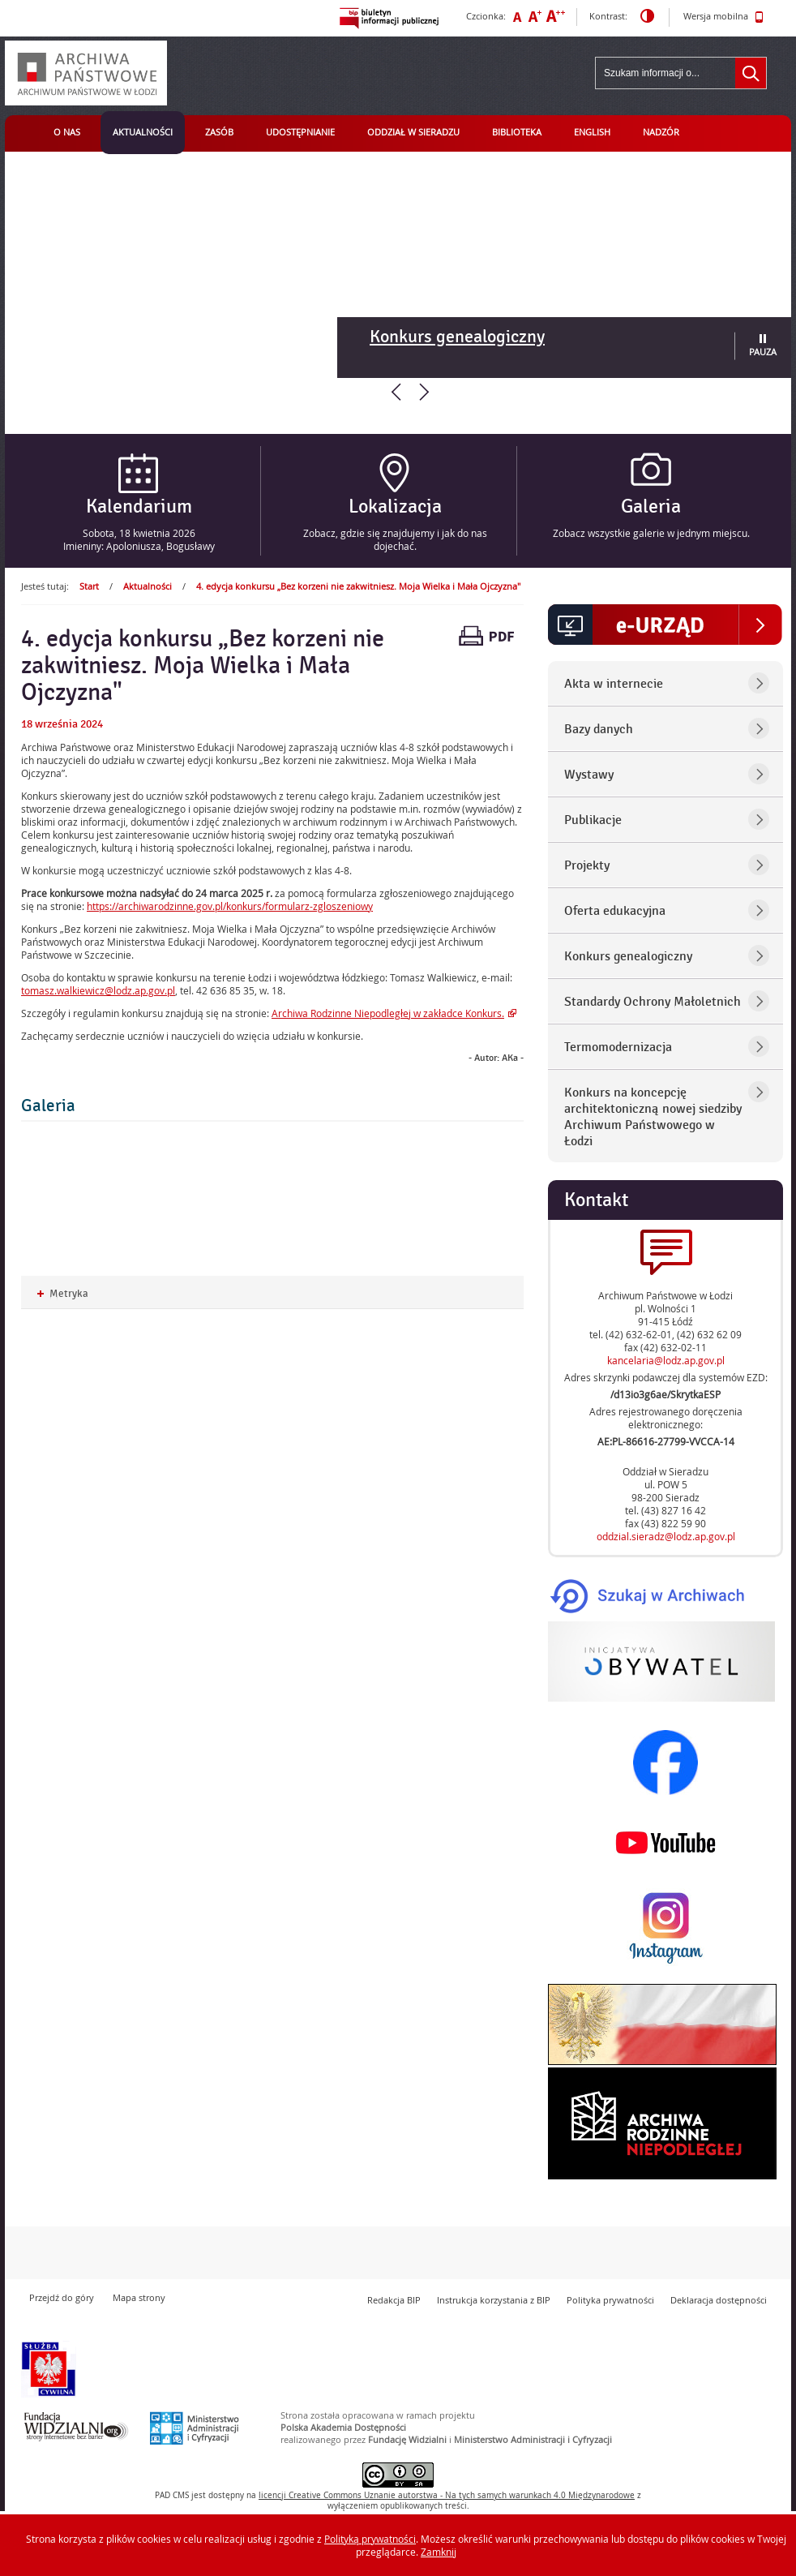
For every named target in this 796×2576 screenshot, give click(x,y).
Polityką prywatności (370, 2538)
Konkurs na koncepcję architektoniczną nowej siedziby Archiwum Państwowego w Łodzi (653, 1116)
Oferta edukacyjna (614, 911)
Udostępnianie (300, 132)
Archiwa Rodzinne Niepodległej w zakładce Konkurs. (388, 1013)
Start (89, 586)
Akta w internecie (613, 684)
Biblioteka (516, 132)
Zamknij (438, 2551)
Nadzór (661, 132)
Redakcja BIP (394, 2300)
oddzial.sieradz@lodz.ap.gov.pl (666, 1536)
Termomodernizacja (618, 1047)
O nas (66, 132)
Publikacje (593, 820)
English (592, 132)
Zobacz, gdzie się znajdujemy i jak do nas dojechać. (395, 539)
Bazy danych (598, 729)
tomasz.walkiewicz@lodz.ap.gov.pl (98, 990)
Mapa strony (139, 2297)
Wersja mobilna (723, 17)
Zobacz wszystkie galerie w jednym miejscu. (651, 532)
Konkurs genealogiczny (457, 336)
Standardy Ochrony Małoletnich (652, 1002)
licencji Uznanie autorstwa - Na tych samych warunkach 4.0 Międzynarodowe (447, 2495)
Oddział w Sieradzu (413, 132)
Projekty (587, 865)
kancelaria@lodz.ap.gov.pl (666, 1360)
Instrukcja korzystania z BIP (493, 2300)
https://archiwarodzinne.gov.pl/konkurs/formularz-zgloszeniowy (230, 905)
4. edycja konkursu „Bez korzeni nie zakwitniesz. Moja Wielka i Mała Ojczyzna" (358, 586)
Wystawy (589, 774)
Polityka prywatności (610, 2300)
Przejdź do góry (61, 2297)
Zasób (219, 132)
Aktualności (143, 132)
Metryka (62, 1294)
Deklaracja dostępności (718, 2300)
